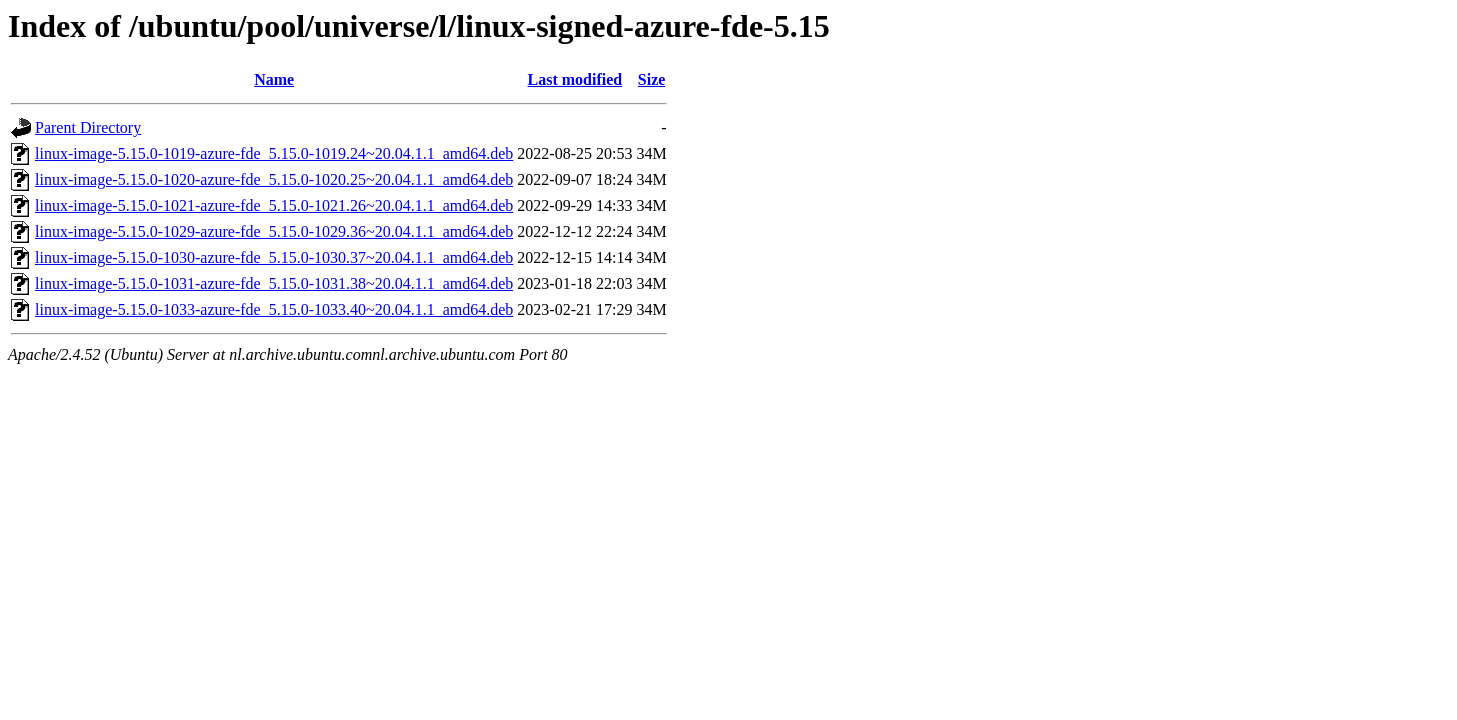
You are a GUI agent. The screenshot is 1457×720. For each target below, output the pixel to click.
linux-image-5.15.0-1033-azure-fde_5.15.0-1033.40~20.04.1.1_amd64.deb (274, 309)
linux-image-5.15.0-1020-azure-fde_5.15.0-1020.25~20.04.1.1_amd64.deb (274, 179)
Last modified (575, 79)
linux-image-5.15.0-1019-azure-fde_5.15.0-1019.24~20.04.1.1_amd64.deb (274, 153)
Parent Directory (88, 127)
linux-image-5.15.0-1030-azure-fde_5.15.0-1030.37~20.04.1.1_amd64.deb (274, 257)
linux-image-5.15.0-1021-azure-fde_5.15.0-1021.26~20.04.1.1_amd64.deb (274, 205)
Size (652, 79)
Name (274, 79)
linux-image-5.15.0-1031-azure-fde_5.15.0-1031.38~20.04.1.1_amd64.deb (274, 283)
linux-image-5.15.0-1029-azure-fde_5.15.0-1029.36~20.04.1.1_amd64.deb (274, 231)
